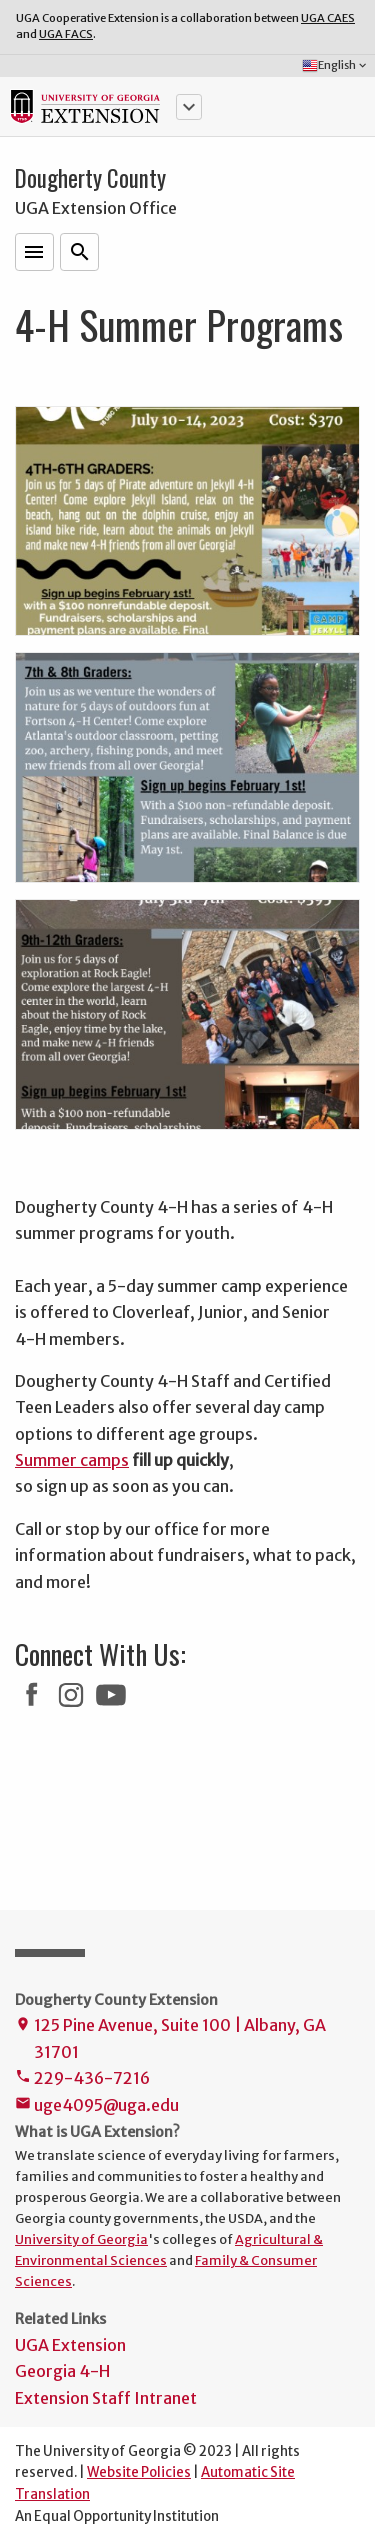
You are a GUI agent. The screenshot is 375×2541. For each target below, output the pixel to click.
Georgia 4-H (62, 2371)
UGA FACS (66, 34)
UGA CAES (328, 18)
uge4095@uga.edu (97, 2106)
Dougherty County (90, 178)
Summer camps (72, 1460)
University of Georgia (81, 2239)
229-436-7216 (82, 2079)
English (335, 66)
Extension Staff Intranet (106, 2398)
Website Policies (139, 2472)
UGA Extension (70, 2345)
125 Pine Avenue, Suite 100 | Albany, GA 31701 (170, 2040)
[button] (189, 107)
